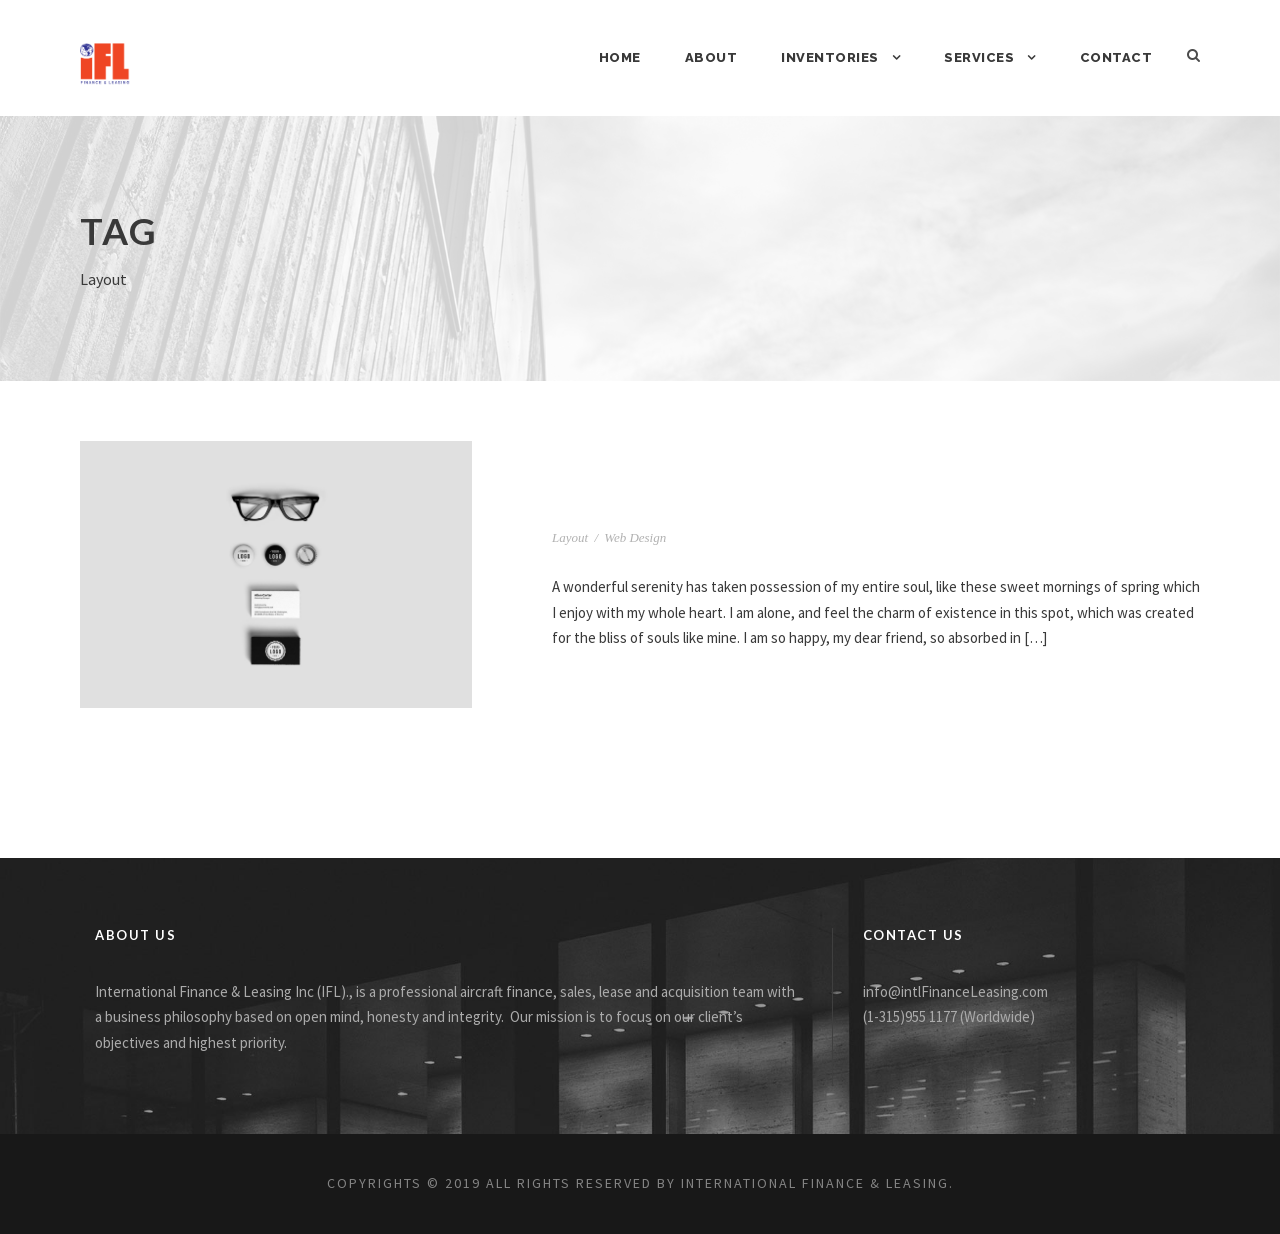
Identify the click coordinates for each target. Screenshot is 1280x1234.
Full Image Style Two (666, 507)
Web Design (635, 537)
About (711, 57)
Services (979, 57)
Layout (570, 537)
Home (620, 57)
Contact (1116, 57)
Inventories (830, 57)
